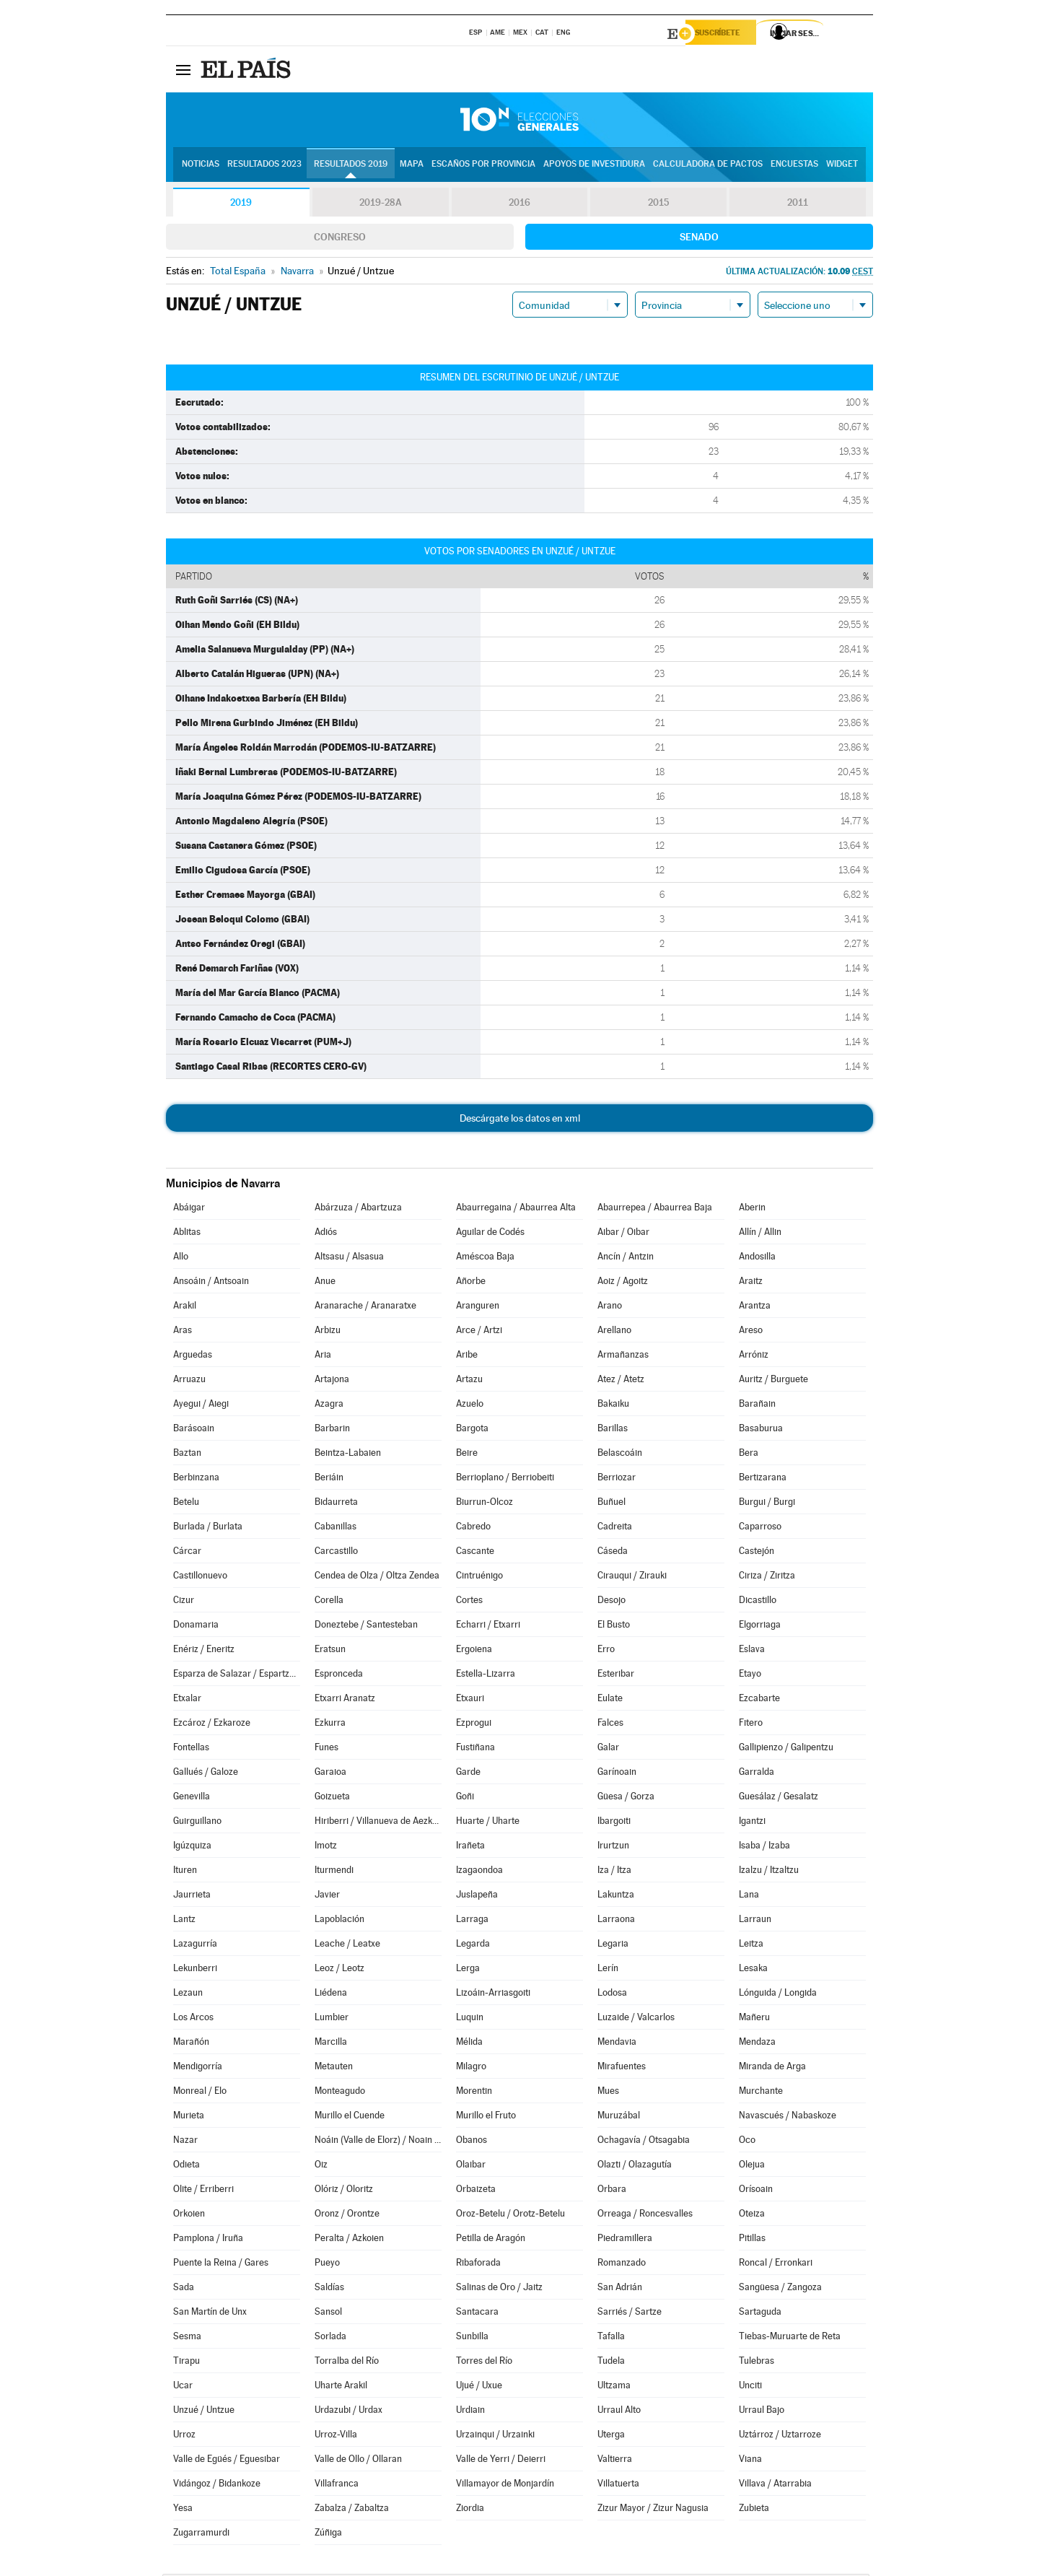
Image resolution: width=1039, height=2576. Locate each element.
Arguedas (192, 1356)
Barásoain (193, 1430)
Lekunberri (195, 1970)
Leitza (751, 1945)
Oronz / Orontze (347, 2215)
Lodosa (612, 1994)
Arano (609, 1307)
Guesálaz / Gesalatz (778, 1798)
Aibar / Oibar (623, 1233)
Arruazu (189, 1381)
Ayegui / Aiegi (201, 1405)
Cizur (183, 1602)
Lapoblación (339, 1921)
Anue (325, 1283)
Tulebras (756, 2362)
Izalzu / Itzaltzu (769, 1871)
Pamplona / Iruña (208, 2240)
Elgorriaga (760, 1626)
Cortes (469, 1602)
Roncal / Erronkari (775, 2264)
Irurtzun (613, 1847)
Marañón (191, 2043)
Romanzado (621, 2264)
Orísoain (756, 2191)
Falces (610, 1724)
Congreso (340, 239)
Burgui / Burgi (767, 1503)
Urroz (184, 2436)
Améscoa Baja (485, 1258)
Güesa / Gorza (625, 1798)
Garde (468, 1773)
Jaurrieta (192, 1896)
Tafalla (611, 2338)
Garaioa (330, 1773)
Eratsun (330, 1651)
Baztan (187, 1454)
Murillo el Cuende (350, 2117)
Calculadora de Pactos (708, 167)
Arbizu (328, 1332)
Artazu (469, 1381)
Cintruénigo (479, 1577)
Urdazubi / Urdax (348, 2411)
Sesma (187, 2338)
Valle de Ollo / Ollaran (358, 2460)
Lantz (184, 1921)
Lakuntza (615, 1896)
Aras (182, 1332)
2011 (797, 205)
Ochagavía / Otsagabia (643, 2141)
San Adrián (619, 2289)
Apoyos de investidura (594, 167)
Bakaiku (613, 1405)
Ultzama (614, 2387)
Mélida (469, 2043)
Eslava (752, 1651)
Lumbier (331, 2019)
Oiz (321, 2166)
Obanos (471, 2141)
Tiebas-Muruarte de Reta (790, 2338)
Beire (467, 1454)
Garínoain (616, 1773)
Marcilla (331, 2043)
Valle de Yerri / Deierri (500, 2460)
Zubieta (754, 2510)
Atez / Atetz (620, 1381)
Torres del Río (484, 2362)
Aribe (467, 1356)
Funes (326, 1749)
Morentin (474, 2092)
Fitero (751, 1724)
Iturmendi (334, 1871)
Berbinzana (196, 1479)
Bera (748, 1454)
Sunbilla (472, 2338)
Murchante (761, 2092)
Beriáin (329, 1479)
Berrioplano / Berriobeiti (505, 1479)
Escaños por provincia (483, 167)
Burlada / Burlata (207, 1528)
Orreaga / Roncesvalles (645, 2215)
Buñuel (611, 1503)
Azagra (329, 1405)
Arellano (614, 1332)
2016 (519, 205)
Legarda (473, 1945)
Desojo (611, 1602)
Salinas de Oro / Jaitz (499, 2289)
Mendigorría (197, 2068)
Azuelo (469, 1405)
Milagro (471, 2068)
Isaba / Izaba (764, 1847)
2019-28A (381, 205)
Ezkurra (330, 1724)
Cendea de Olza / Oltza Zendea (377, 1577)
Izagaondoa (479, 1871)
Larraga (472, 1921)
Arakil (184, 1307)
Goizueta (332, 1798)
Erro (606, 1651)
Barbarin (332, 1430)
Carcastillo (336, 1552)
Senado (699, 239)
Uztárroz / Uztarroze (780, 2436)
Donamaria (196, 1626)
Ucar (183, 2387)
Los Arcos (193, 2019)
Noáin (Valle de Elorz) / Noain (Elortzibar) (378, 2141)
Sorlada (330, 2338)
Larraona (616, 1921)
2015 (658, 205)
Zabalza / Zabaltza (352, 2510)
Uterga (611, 2436)
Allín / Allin (760, 1233)
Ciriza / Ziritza (767, 1577)
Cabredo (473, 1528)
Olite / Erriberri (203, 2191)
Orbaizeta (476, 2191)
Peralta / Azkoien (349, 2240)
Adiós (326, 1233)
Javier (327, 1896)
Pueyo (327, 2264)
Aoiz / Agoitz (622, 1283)
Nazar (185, 2141)
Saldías (329, 2289)
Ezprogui (473, 1724)
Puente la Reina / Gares (220, 2264)
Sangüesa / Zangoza (780, 2289)
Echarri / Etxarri (488, 1626)
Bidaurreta (336, 1503)
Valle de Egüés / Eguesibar (226, 2460)
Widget (842, 167)
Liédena (331, 1994)
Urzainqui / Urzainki (495, 2436)
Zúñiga (328, 2534)
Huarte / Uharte (488, 1822)
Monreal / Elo (200, 2092)
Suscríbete (726, 34)
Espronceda (339, 1675)
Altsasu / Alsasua (349, 1258)
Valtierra (614, 2460)
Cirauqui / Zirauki (632, 1577)
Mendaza (757, 2043)
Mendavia (616, 2043)
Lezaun (188, 1994)
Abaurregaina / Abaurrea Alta (516, 1209)
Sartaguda (760, 2313)
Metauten (334, 2068)
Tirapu (186, 2362)
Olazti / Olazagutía (634, 2166)
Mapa (412, 167)
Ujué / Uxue (479, 2387)
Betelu (186, 1503)
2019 (241, 205)
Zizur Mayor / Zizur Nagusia (653, 2510)
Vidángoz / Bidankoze (216, 2485)
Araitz (751, 1283)
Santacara (477, 2313)
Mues (608, 2092)
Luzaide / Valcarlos (636, 2019)
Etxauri (470, 1700)
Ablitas (187, 1233)
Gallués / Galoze (205, 1773)
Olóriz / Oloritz (344, 2191)
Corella (329, 1602)
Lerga (468, 1970)
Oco (747, 2141)
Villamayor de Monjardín (505, 2485)
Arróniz (753, 1356)
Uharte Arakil (341, 2387)
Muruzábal (618, 2117)
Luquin (469, 2019)
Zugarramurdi (201, 2534)
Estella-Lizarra (485, 1675)
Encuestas (794, 167)
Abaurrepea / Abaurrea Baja (654, 1209)
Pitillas (752, 2240)
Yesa (183, 2510)
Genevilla (191, 1798)
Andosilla (757, 1258)
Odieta (186, 2166)
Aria (323, 1356)
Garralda (756, 1773)
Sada (183, 2289)
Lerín (607, 1970)
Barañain (757, 1405)
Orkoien (189, 2215)
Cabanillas (335, 1528)
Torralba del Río (347, 2362)
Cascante (475, 1552)
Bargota (472, 1430)
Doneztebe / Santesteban (366, 1626)
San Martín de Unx (210, 2313)
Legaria (612, 1945)
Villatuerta (618, 2485)
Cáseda (612, 1552)
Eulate (610, 1700)
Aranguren (477, 1307)
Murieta (188, 2117)
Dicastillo (757, 1602)
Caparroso (760, 1528)
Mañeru (754, 2019)
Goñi (465, 1798)
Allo (180, 1258)
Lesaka (753, 1970)
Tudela (611, 2362)
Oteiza (752, 2215)
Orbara (611, 2191)
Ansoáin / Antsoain (211, 1283)
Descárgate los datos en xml (520, 1120)
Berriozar (616, 1479)
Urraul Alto (619, 2411)
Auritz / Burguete (773, 1381)
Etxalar (187, 1700)
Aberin (752, 1209)
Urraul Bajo (761, 2411)
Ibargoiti (614, 1822)
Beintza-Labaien (348, 1454)
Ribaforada (478, 2264)
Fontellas (191, 1749)
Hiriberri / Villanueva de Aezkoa (378, 1822)
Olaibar (471, 2166)
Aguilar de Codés (490, 1233)
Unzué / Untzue (203, 2411)
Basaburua (761, 1430)
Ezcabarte (759, 1700)
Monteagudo (340, 2092)
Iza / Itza (614, 1871)
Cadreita (614, 1528)
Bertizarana (762, 1479)
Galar (608, 1749)
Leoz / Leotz (339, 1970)
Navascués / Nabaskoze (787, 2117)
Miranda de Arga (772, 2068)
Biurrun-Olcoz (484, 1503)
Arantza (755, 1307)
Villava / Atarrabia (775, 2485)
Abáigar (189, 1209)
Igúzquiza (192, 1847)
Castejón (756, 1552)
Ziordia (470, 2510)
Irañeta (470, 1847)
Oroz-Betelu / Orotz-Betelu (510, 2215)
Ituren (185, 1871)
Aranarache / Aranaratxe (365, 1307)
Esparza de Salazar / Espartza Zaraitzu (236, 1675)
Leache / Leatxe (347, 1945)
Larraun (755, 1921)
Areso (751, 1332)
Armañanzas (623, 1356)
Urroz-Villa (336, 2436)
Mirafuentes (621, 2068)
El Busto (613, 1626)
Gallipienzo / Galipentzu (786, 1749)
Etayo (750, 1675)
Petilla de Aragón (490, 2240)
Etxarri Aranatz (345, 1700)
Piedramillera (624, 2240)
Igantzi (752, 1822)
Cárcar (187, 1552)
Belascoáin (619, 1454)
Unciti (750, 2387)
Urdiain (470, 2411)
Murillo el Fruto (486, 2117)
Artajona (332, 1381)
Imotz (326, 1847)
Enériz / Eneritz (203, 1651)
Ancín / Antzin (625, 1258)
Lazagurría (195, 1945)
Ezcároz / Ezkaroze (211, 1724)
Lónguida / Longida (778, 1994)
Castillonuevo (200, 1577)
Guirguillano (197, 1822)
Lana (749, 1896)
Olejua (752, 2166)
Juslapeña (477, 1896)
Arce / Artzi (479, 1332)
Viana (750, 2460)
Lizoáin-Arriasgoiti (493, 1994)
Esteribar (615, 1675)
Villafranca (337, 2485)
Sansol (328, 2313)
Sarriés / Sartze (629, 2313)
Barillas (612, 1430)
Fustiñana (475, 1749)
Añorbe (471, 1283)
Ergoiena (474, 1651)
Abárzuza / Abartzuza (358, 1209)
